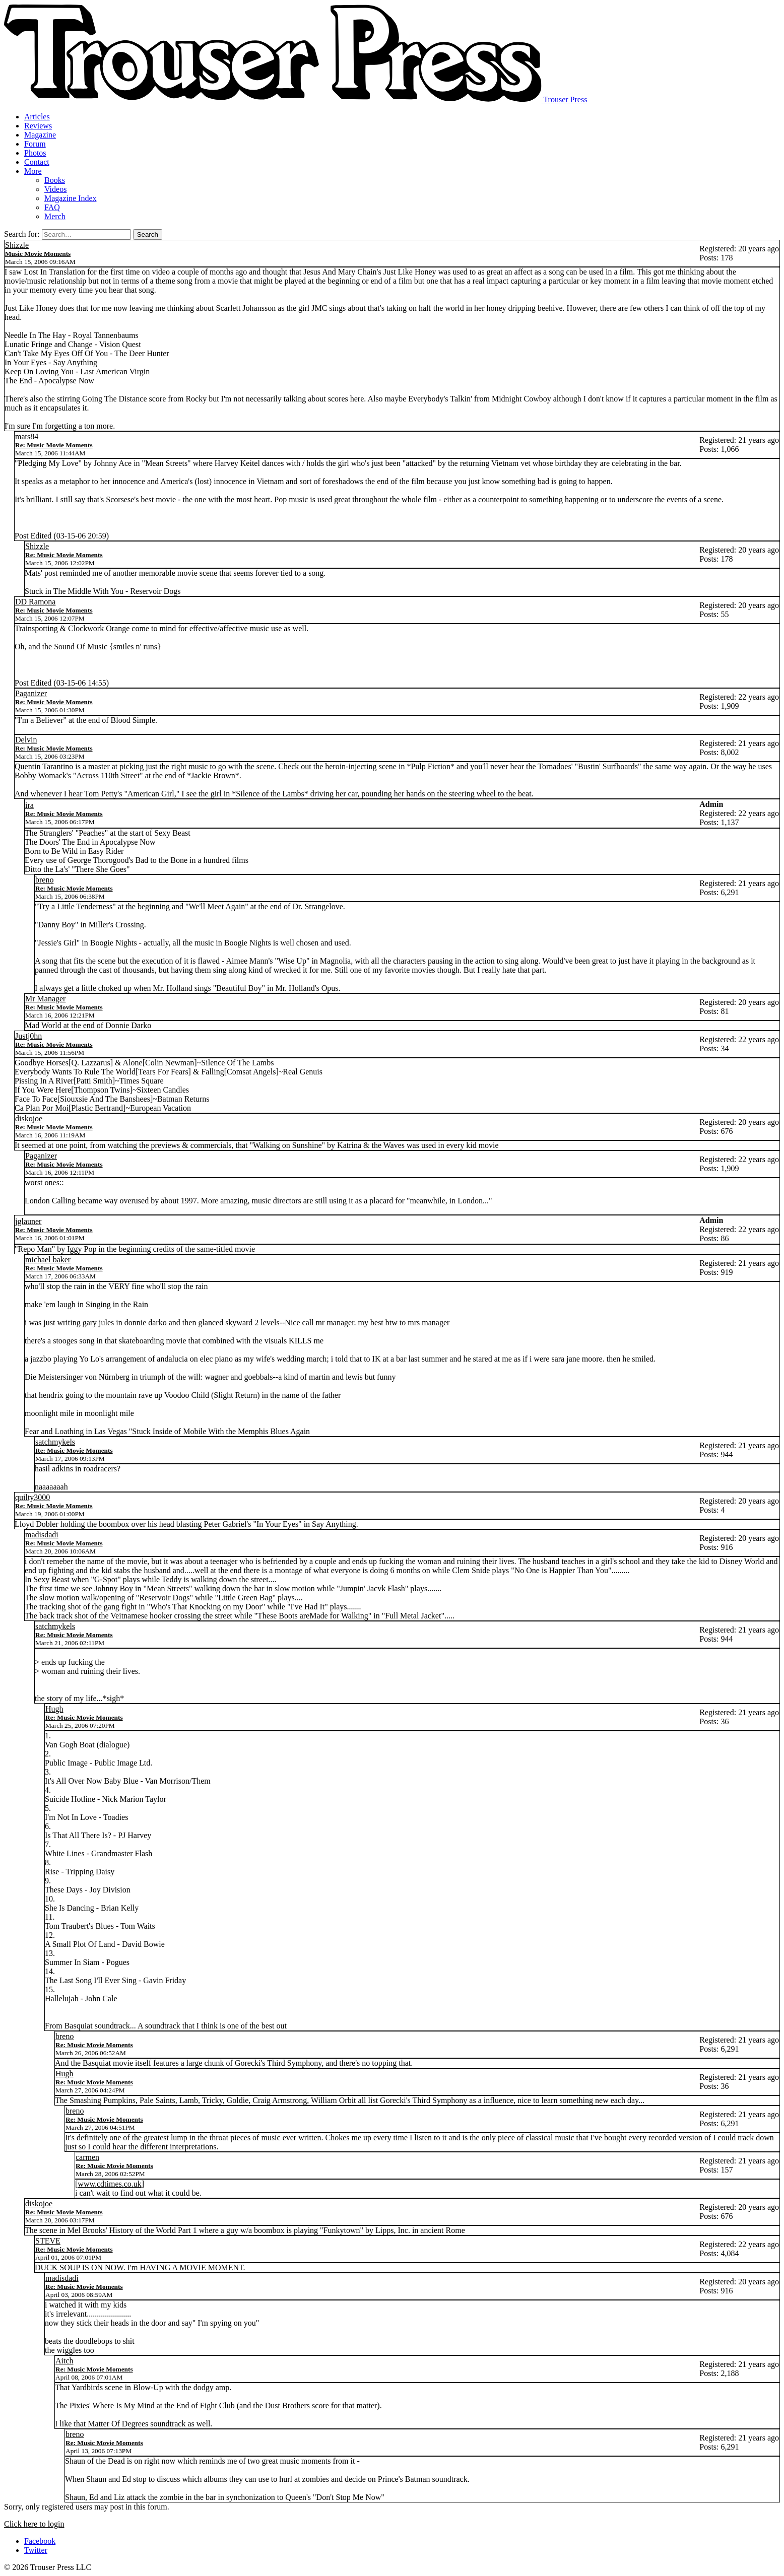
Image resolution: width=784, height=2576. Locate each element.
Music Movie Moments (38, 253)
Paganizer (31, 693)
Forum (35, 144)
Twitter (35, 2550)
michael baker (48, 1259)
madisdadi (41, 1534)
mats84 (26, 436)
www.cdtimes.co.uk (110, 2184)
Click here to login (34, 2524)
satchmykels (55, 1442)
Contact (36, 162)
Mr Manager (45, 998)
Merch (55, 216)
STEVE (47, 2240)
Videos (55, 189)
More (33, 171)
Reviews (38, 125)
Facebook (39, 2541)
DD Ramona (35, 601)
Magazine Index (70, 198)
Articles (37, 116)
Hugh (54, 1709)
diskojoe (28, 1118)
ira (29, 805)
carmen (87, 2157)
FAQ (52, 207)
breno (44, 879)
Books (54, 180)
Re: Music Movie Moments (54, 445)
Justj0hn (28, 1036)
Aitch (64, 2360)
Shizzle (17, 245)
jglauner (28, 1221)
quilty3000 (32, 1497)
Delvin (26, 739)
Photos (35, 153)
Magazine (40, 134)
